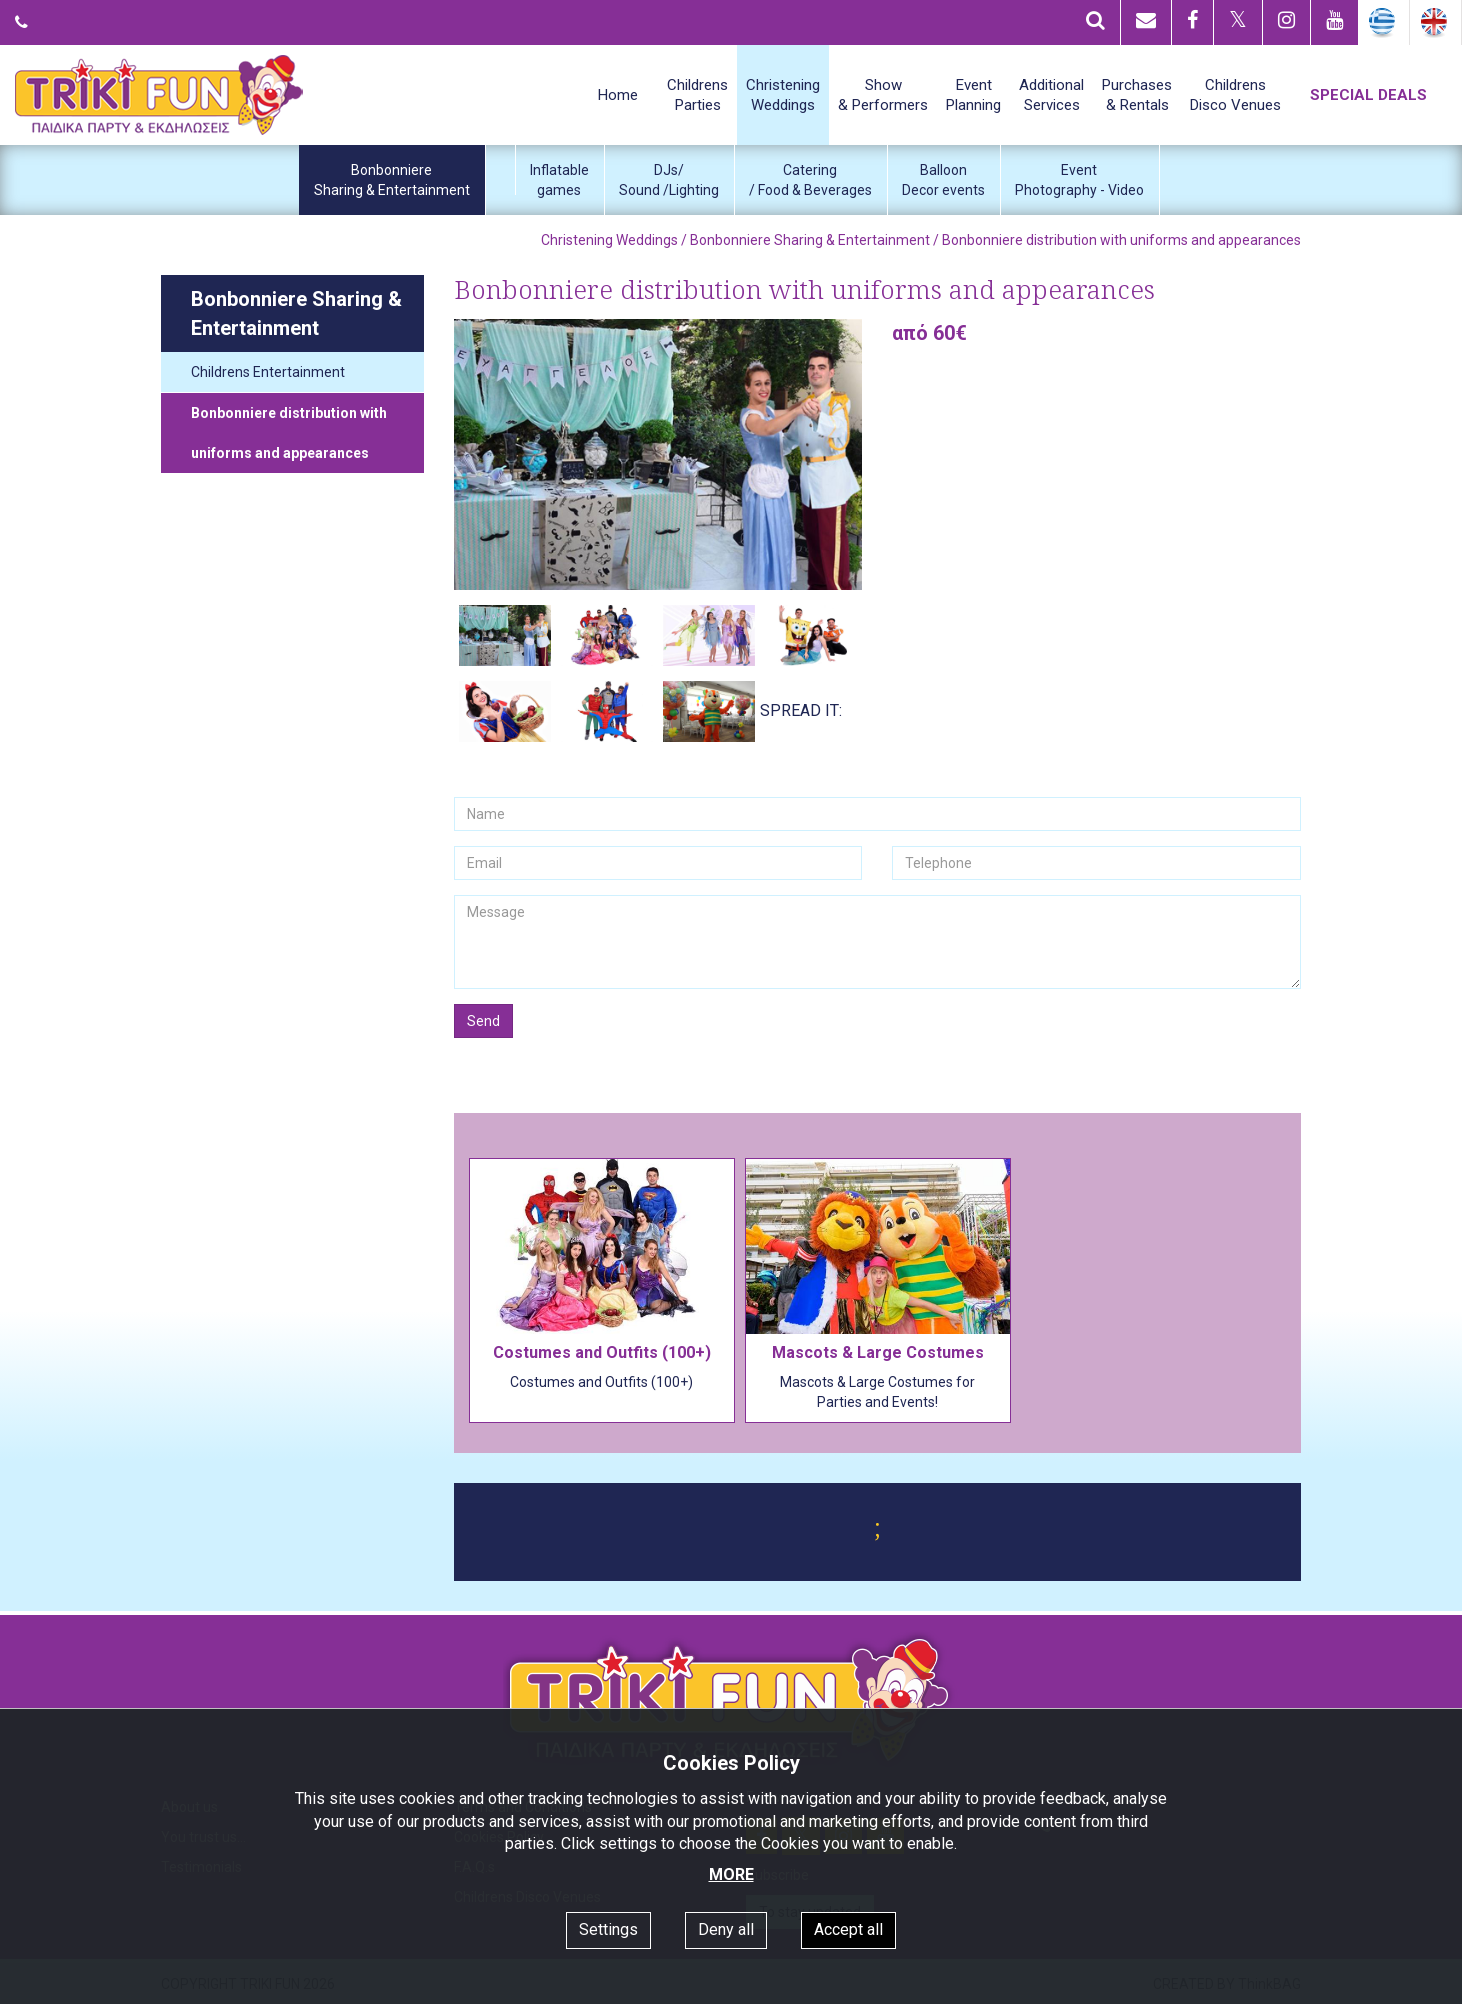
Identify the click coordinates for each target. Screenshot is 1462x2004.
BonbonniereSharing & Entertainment (392, 180)
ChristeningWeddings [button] (783, 95)
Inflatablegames (559, 180)
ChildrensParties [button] (697, 95)
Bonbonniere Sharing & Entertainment (810, 240)
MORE (731, 1874)
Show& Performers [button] (883, 95)
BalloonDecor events (943, 180)
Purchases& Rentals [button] (1137, 95)
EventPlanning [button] (973, 95)
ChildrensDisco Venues (1235, 95)
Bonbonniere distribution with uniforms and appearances (289, 433)
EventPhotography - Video (1079, 180)
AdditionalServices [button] (1051, 95)
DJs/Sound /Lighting (669, 180)
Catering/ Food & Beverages (810, 180)
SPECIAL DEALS (1368, 95)
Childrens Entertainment (268, 372)
